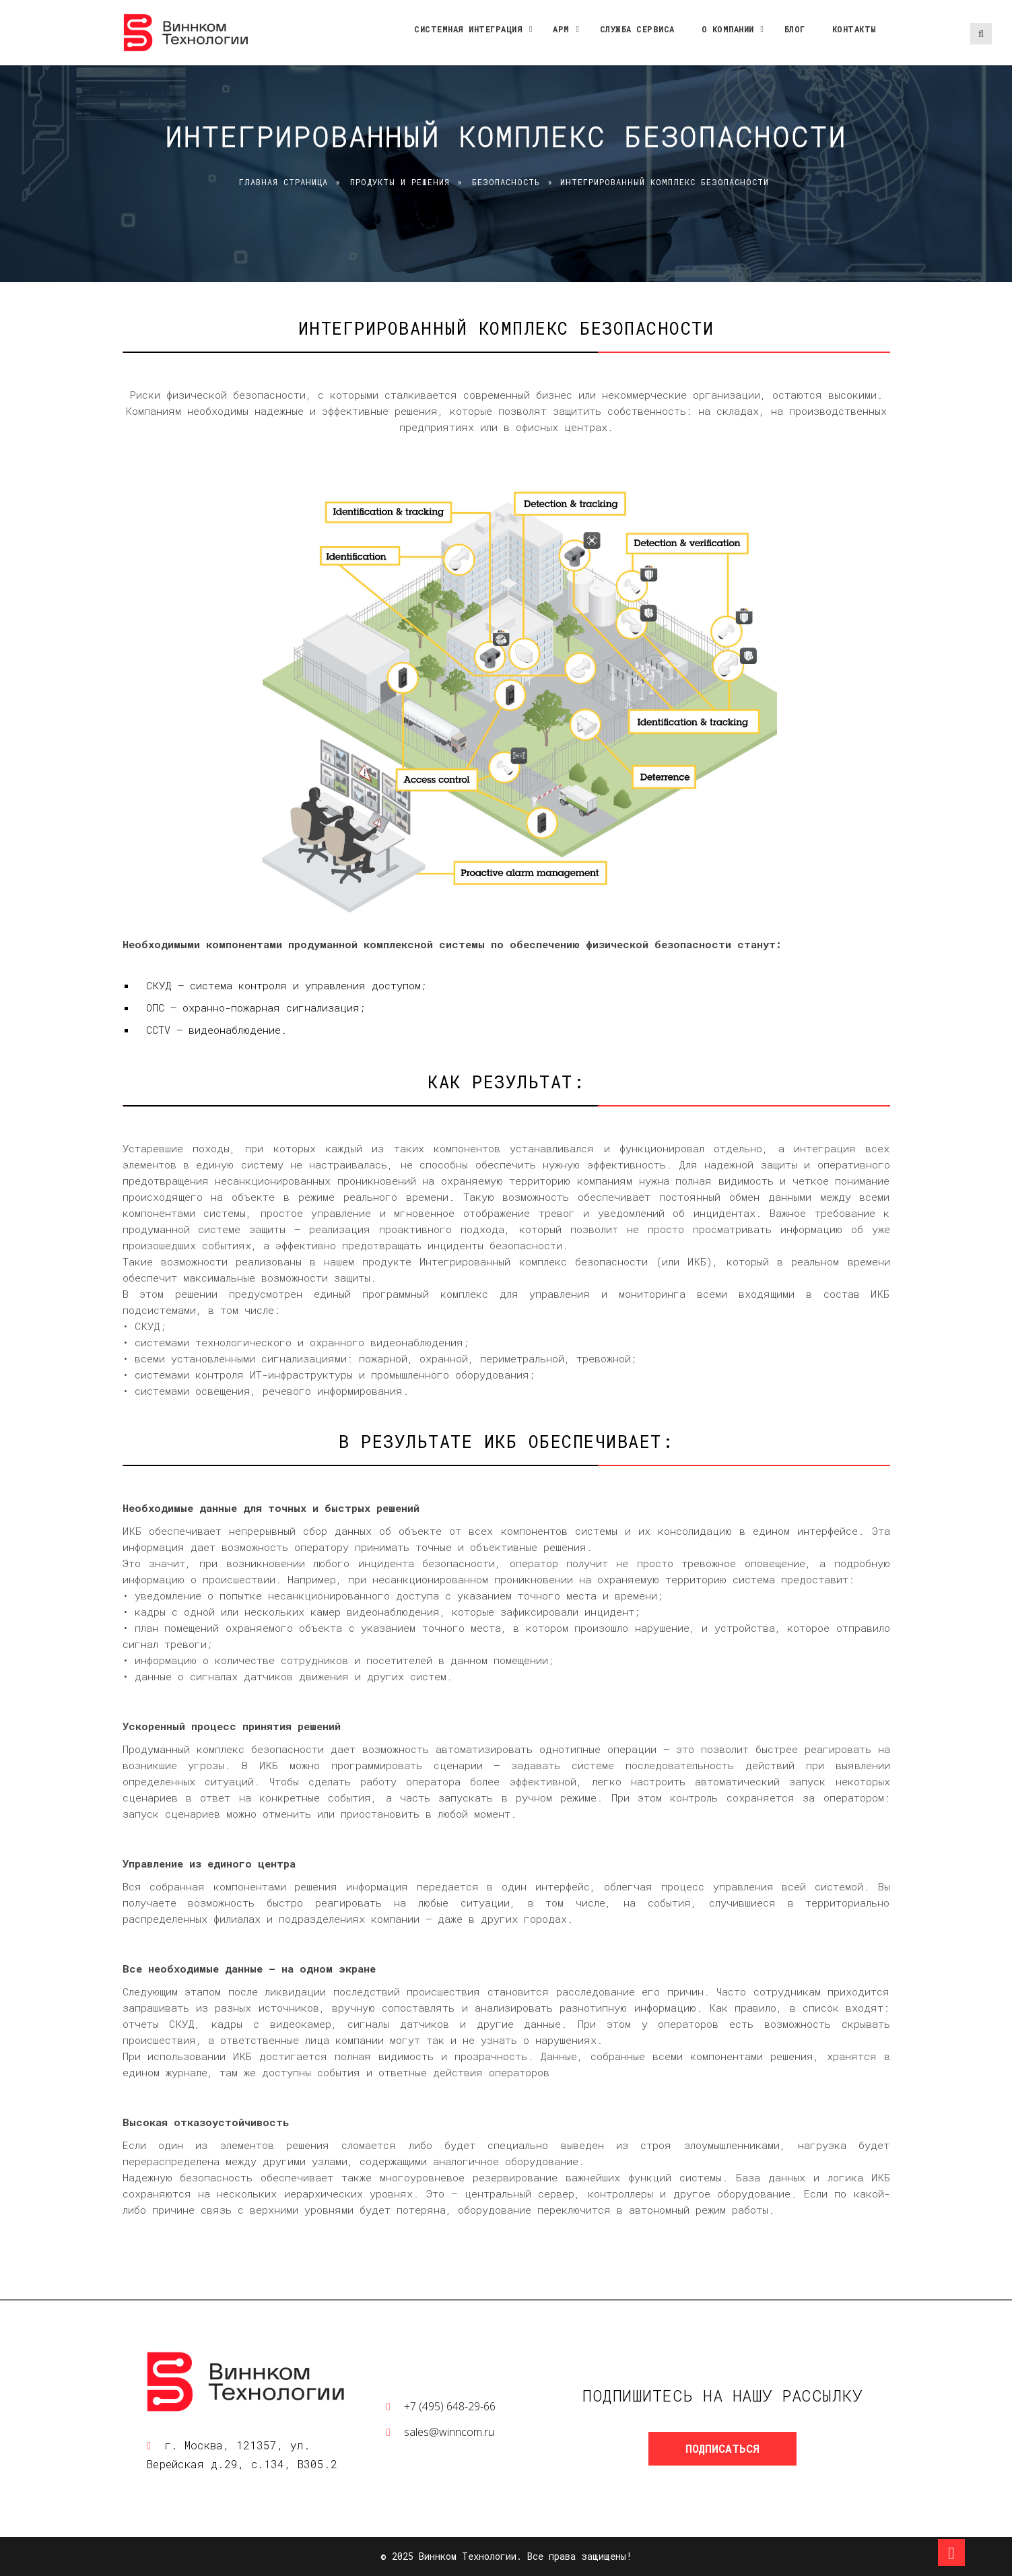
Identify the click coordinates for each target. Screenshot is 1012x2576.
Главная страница (283, 181)
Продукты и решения (400, 181)
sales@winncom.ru (449, 2431)
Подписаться (722, 2448)
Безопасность (506, 181)
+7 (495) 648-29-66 (450, 2406)
